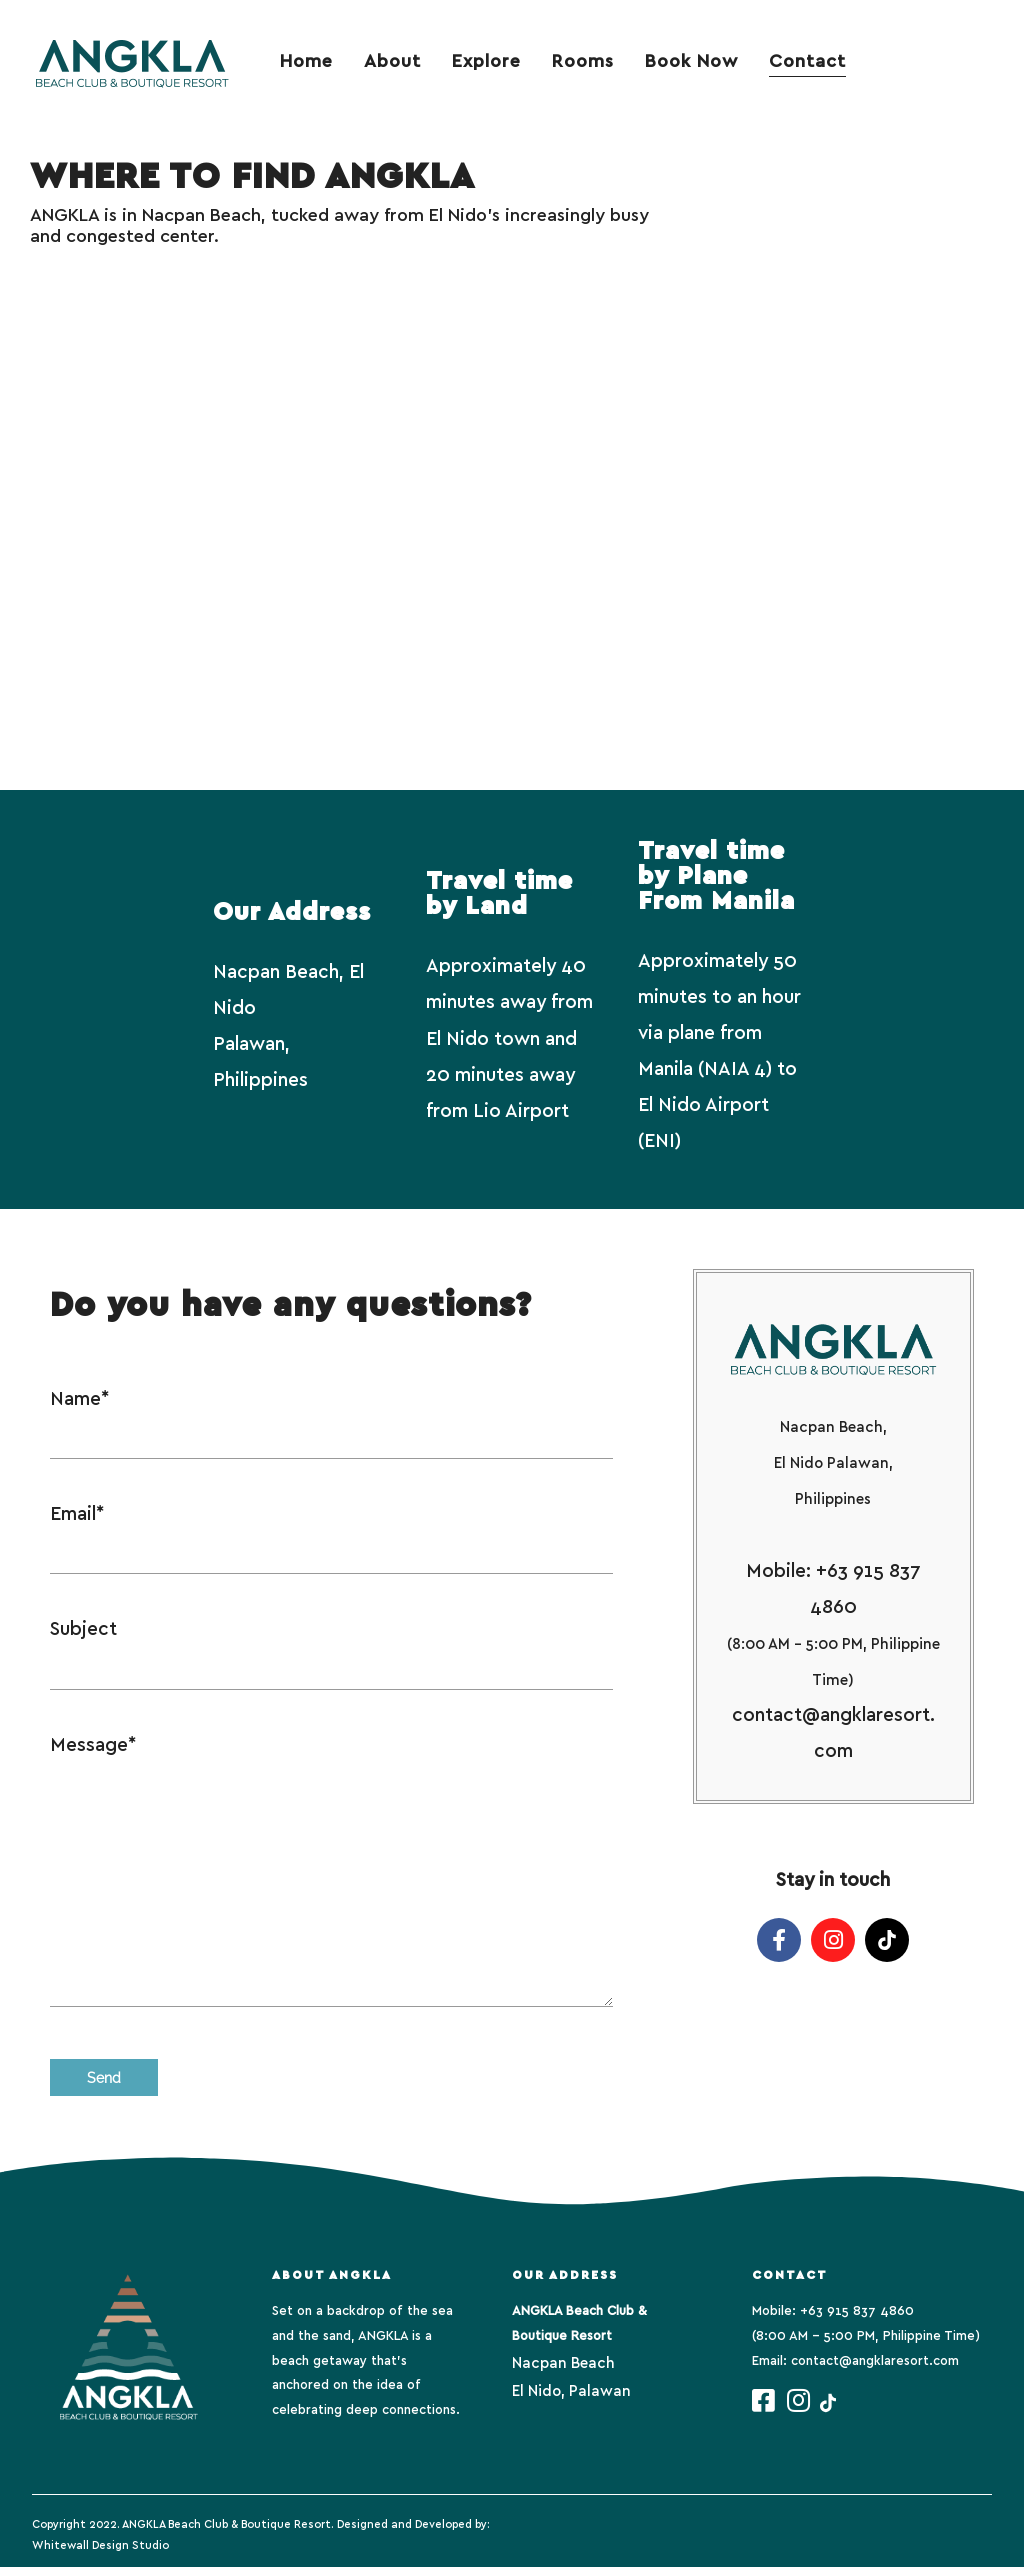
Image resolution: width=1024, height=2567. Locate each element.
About (392, 62)
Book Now (691, 62)
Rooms (583, 62)
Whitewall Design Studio (100, 2545)
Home (306, 62)
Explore (486, 62)
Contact (807, 62)
